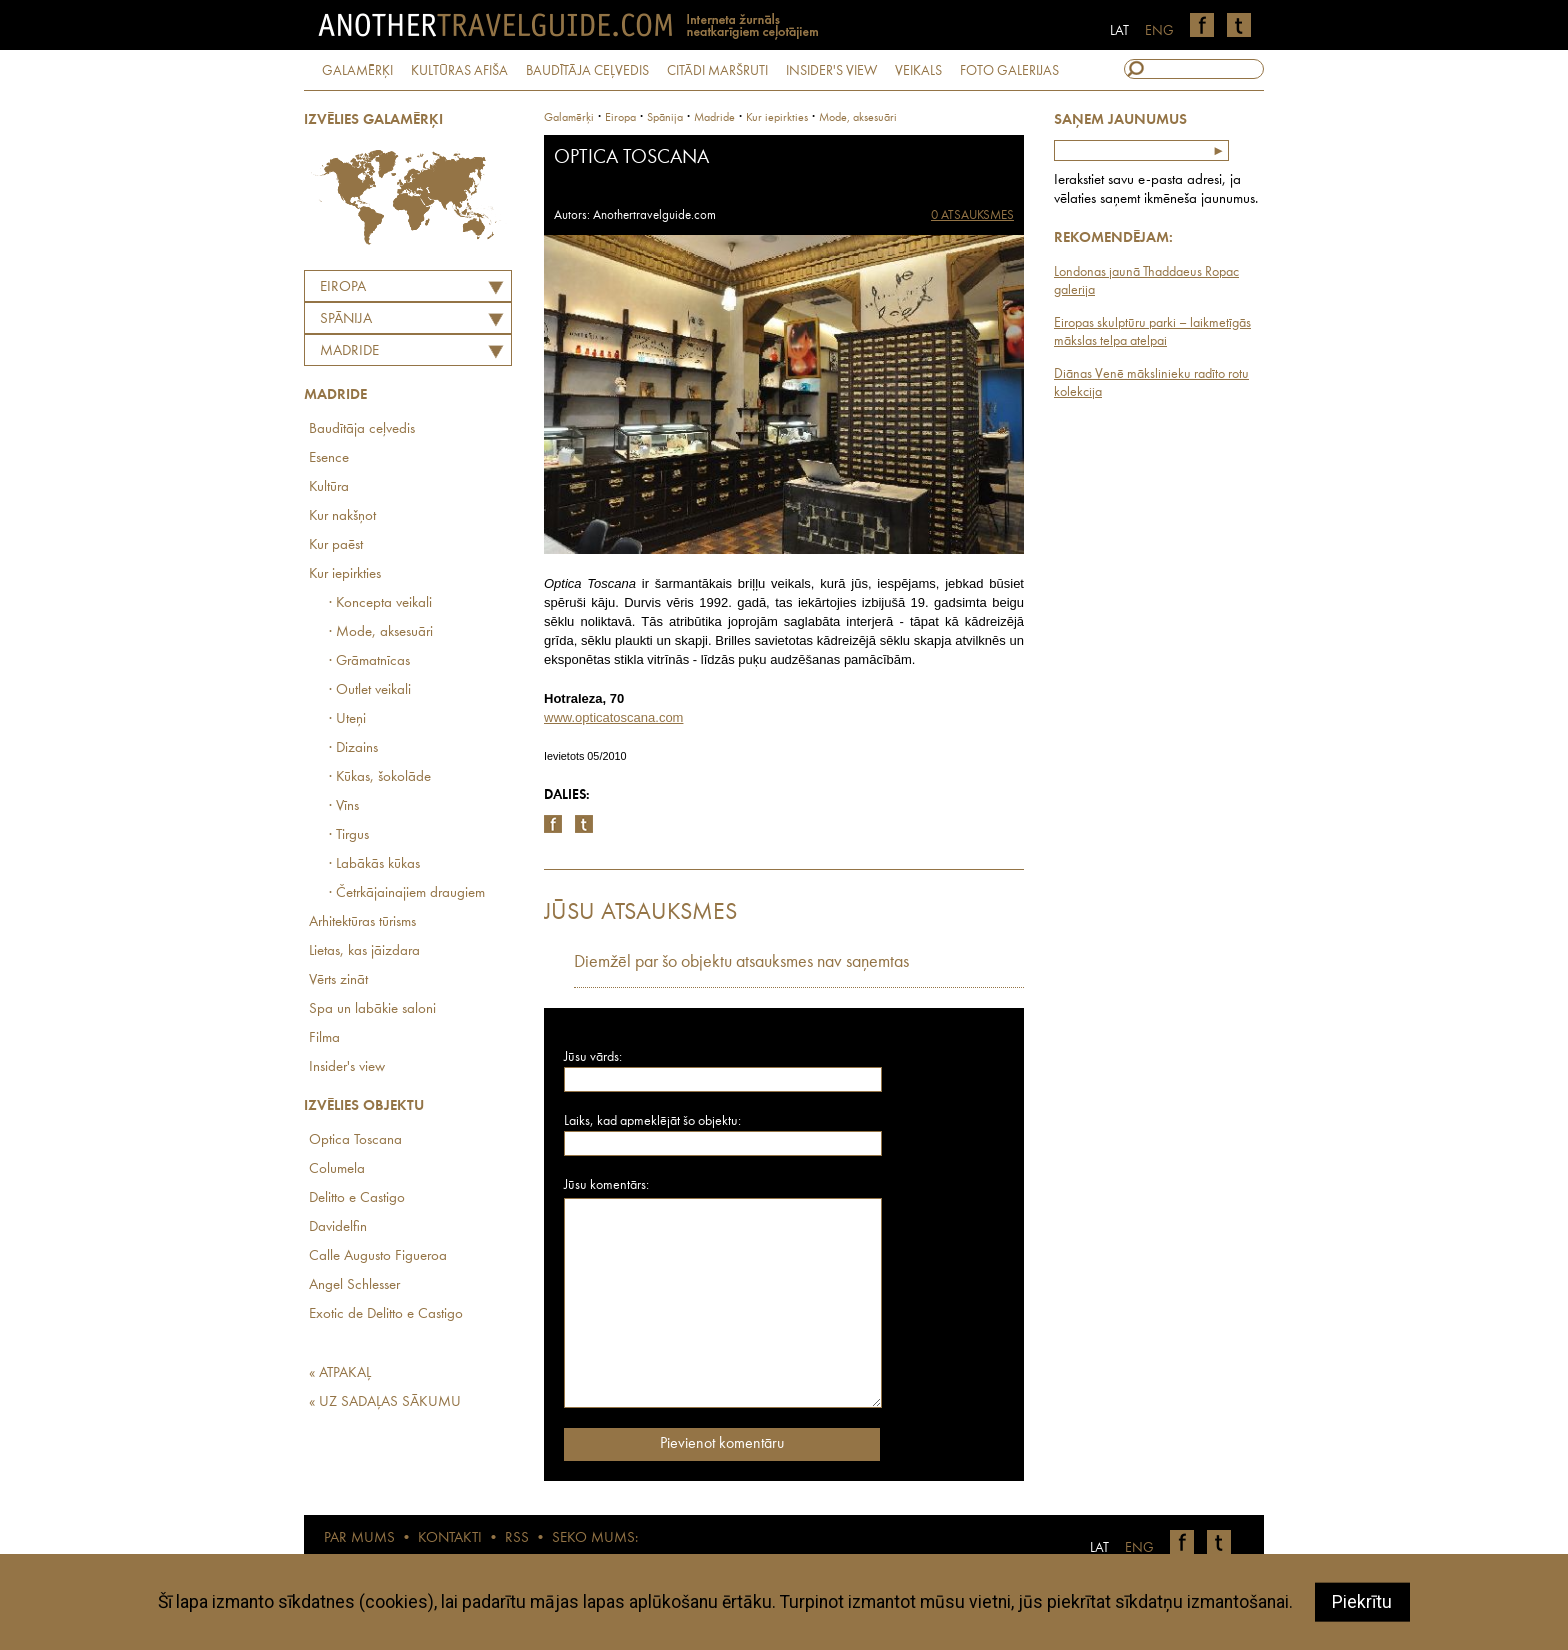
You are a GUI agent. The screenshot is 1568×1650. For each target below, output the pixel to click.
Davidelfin (338, 1227)
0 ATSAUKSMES (972, 215)
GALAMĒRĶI (357, 71)
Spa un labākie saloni (372, 1009)
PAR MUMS (359, 1538)
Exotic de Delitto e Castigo (386, 1314)
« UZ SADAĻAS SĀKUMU (385, 1402)
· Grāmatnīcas (369, 661)
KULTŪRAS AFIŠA (459, 71)
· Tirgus (349, 835)
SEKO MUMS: (595, 1538)
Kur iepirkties (345, 574)
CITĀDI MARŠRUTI (717, 71)
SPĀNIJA (346, 319)
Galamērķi (569, 118)
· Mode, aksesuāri (381, 632)
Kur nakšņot (342, 516)
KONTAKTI (450, 1538)
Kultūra (329, 487)
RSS (517, 1538)
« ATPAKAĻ (340, 1373)
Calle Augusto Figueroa (378, 1256)
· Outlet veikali (370, 690)
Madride (349, 351)
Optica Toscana (355, 1140)
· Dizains (353, 748)
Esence (329, 458)
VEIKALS (918, 71)
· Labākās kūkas (374, 864)
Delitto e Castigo (357, 1198)
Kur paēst (336, 545)
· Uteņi (347, 719)
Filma (324, 1038)
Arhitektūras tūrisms (362, 922)
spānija (665, 118)
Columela (337, 1169)
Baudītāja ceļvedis (362, 429)
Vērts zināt (338, 980)
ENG (1159, 31)
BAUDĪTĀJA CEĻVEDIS (587, 71)
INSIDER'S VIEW (831, 71)
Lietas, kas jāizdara (364, 951)
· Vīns (344, 806)
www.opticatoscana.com (613, 717)
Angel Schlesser (354, 1285)
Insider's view (347, 1067)
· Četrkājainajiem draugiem (407, 893)
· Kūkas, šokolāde (380, 777)
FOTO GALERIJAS (1009, 71)
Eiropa (343, 287)
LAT (1119, 31)
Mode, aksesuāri (858, 118)
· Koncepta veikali (380, 603)
